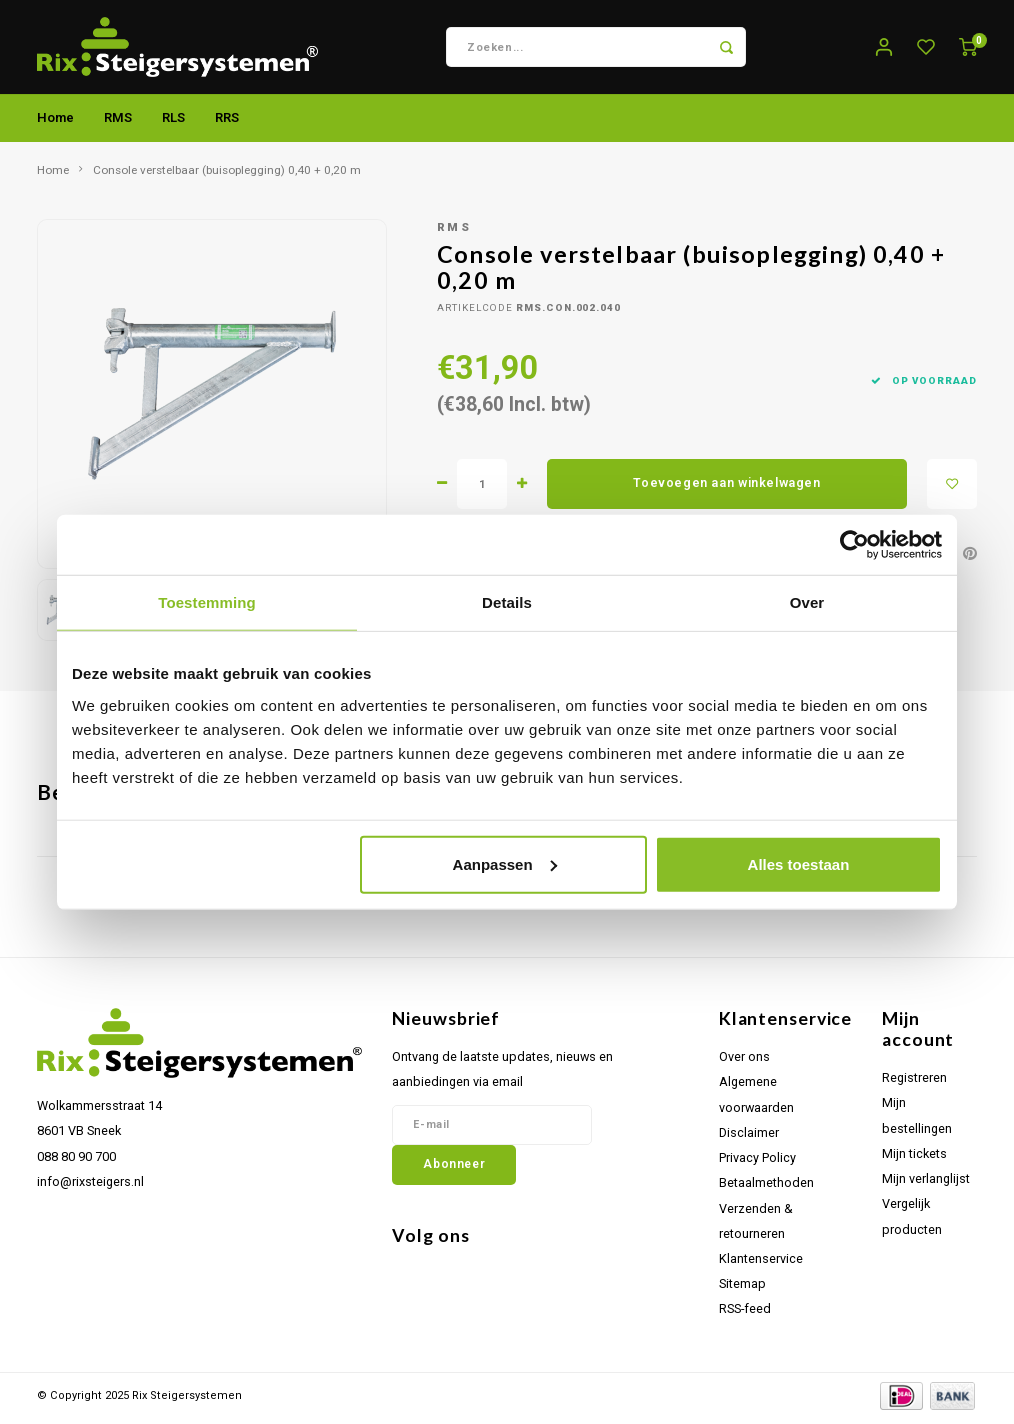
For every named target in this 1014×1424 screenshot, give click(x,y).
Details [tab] (507, 602)
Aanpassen (505, 863)
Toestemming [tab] (207, 602)
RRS (227, 123)
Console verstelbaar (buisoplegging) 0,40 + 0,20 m (227, 176)
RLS (173, 123)
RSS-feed (745, 1314)
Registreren (914, 1083)
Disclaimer (749, 1138)
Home (55, 123)
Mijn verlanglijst (926, 1184)
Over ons (744, 1062)
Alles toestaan (799, 863)
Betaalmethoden (766, 1188)
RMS (118, 123)
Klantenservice (761, 1264)
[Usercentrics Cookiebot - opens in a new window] (854, 545)
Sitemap (742, 1289)
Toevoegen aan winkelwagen (726, 489)
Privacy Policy (757, 1163)
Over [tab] (807, 602)
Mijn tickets (914, 1159)
